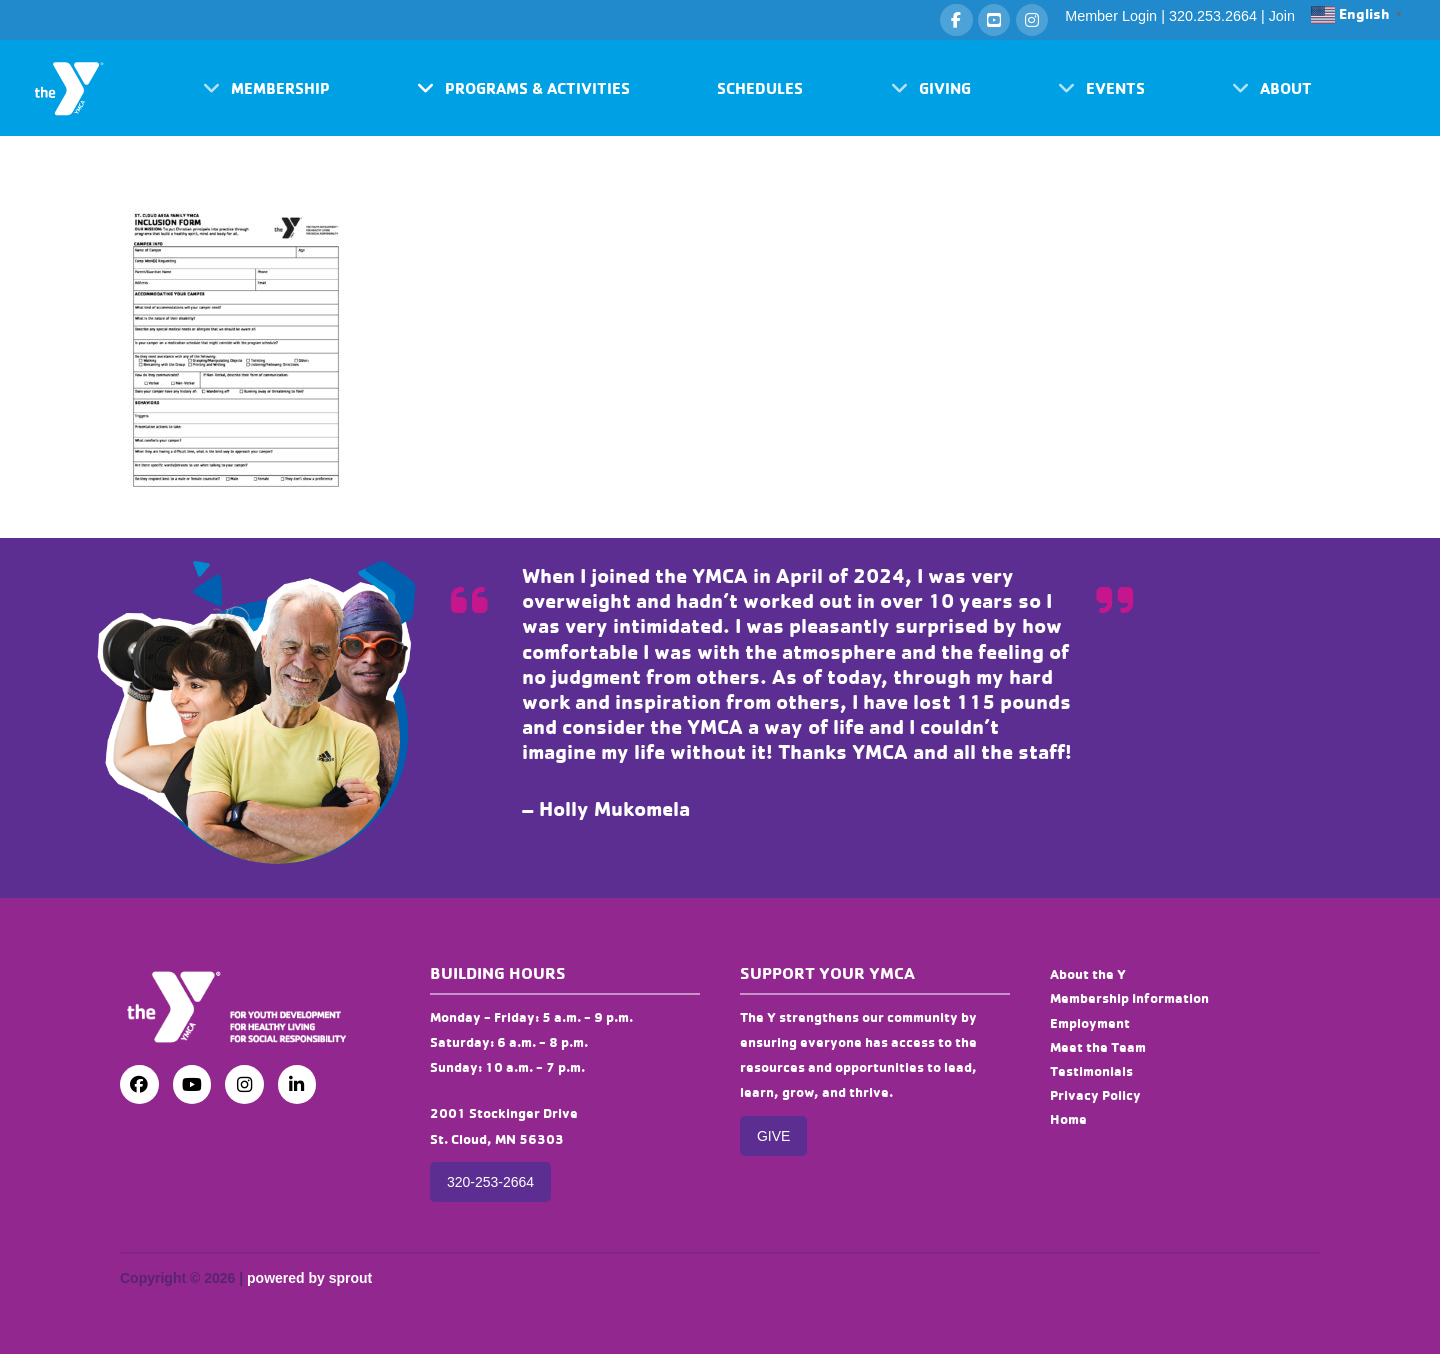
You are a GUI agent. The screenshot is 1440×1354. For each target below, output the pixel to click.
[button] (266, 88)
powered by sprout (309, 1278)
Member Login (1111, 16)
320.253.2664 (1213, 16)
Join (1282, 16)
